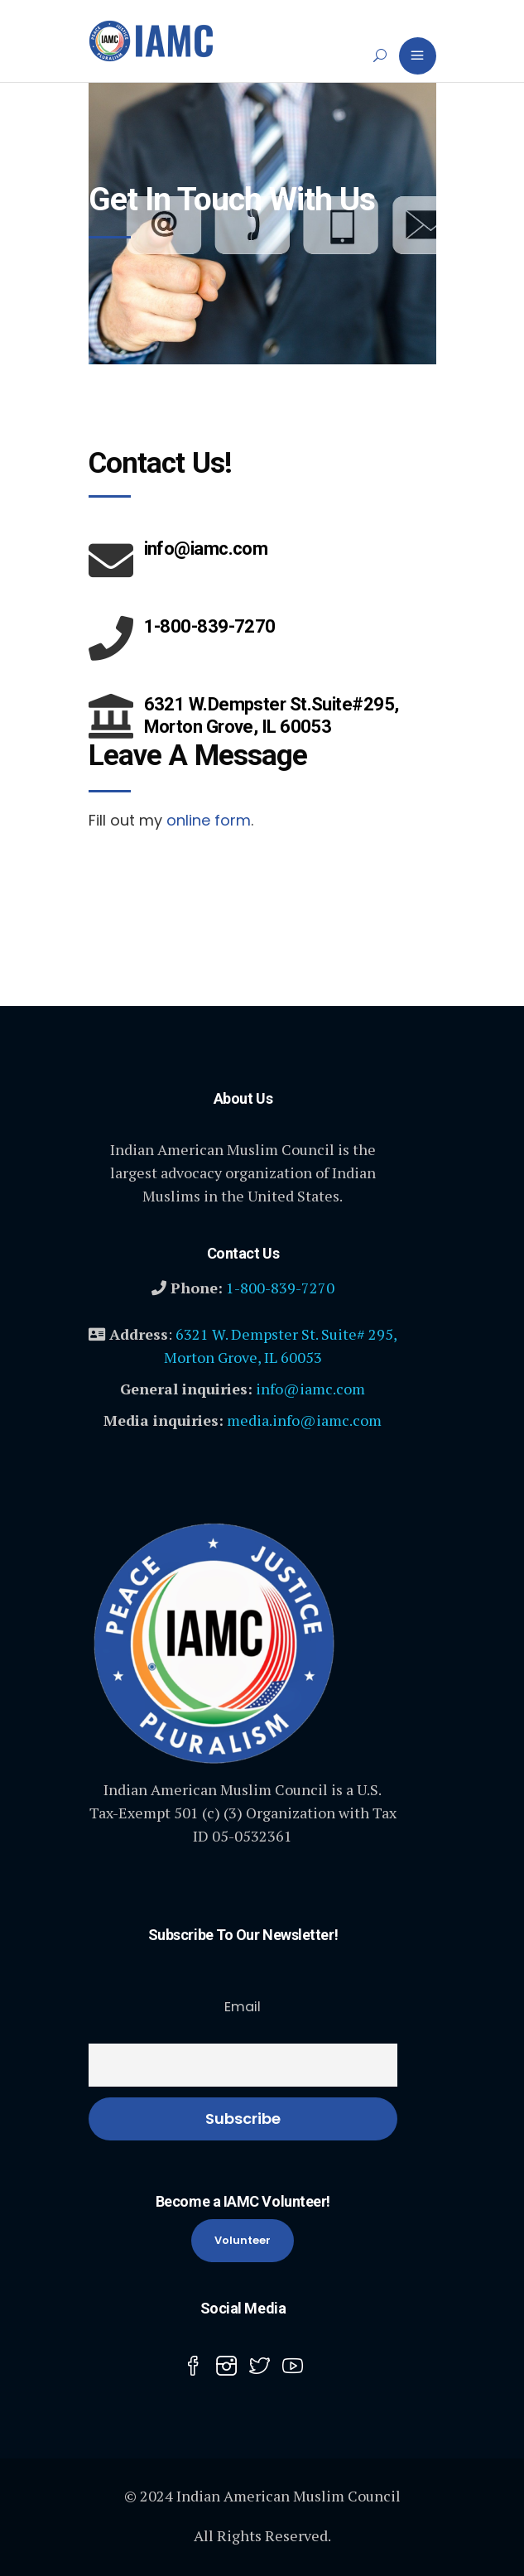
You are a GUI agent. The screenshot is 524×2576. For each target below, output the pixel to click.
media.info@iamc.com (304, 1420)
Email (242, 2006)
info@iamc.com (310, 1389)
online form (208, 820)
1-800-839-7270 (280, 1288)
